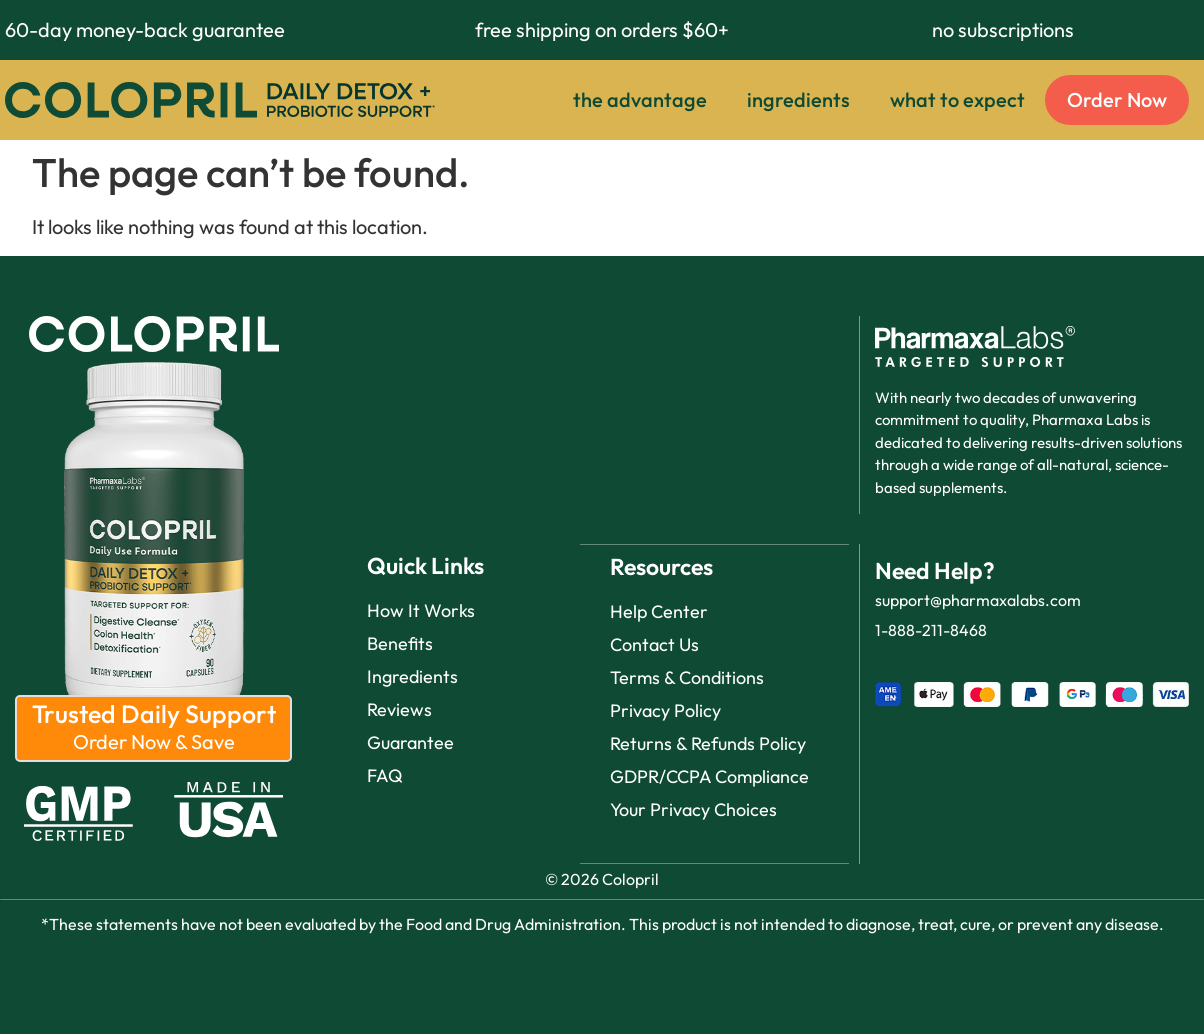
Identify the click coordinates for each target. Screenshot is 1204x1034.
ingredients (798, 99)
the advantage (640, 99)
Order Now (1117, 99)
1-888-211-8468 (931, 630)
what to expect (957, 99)
